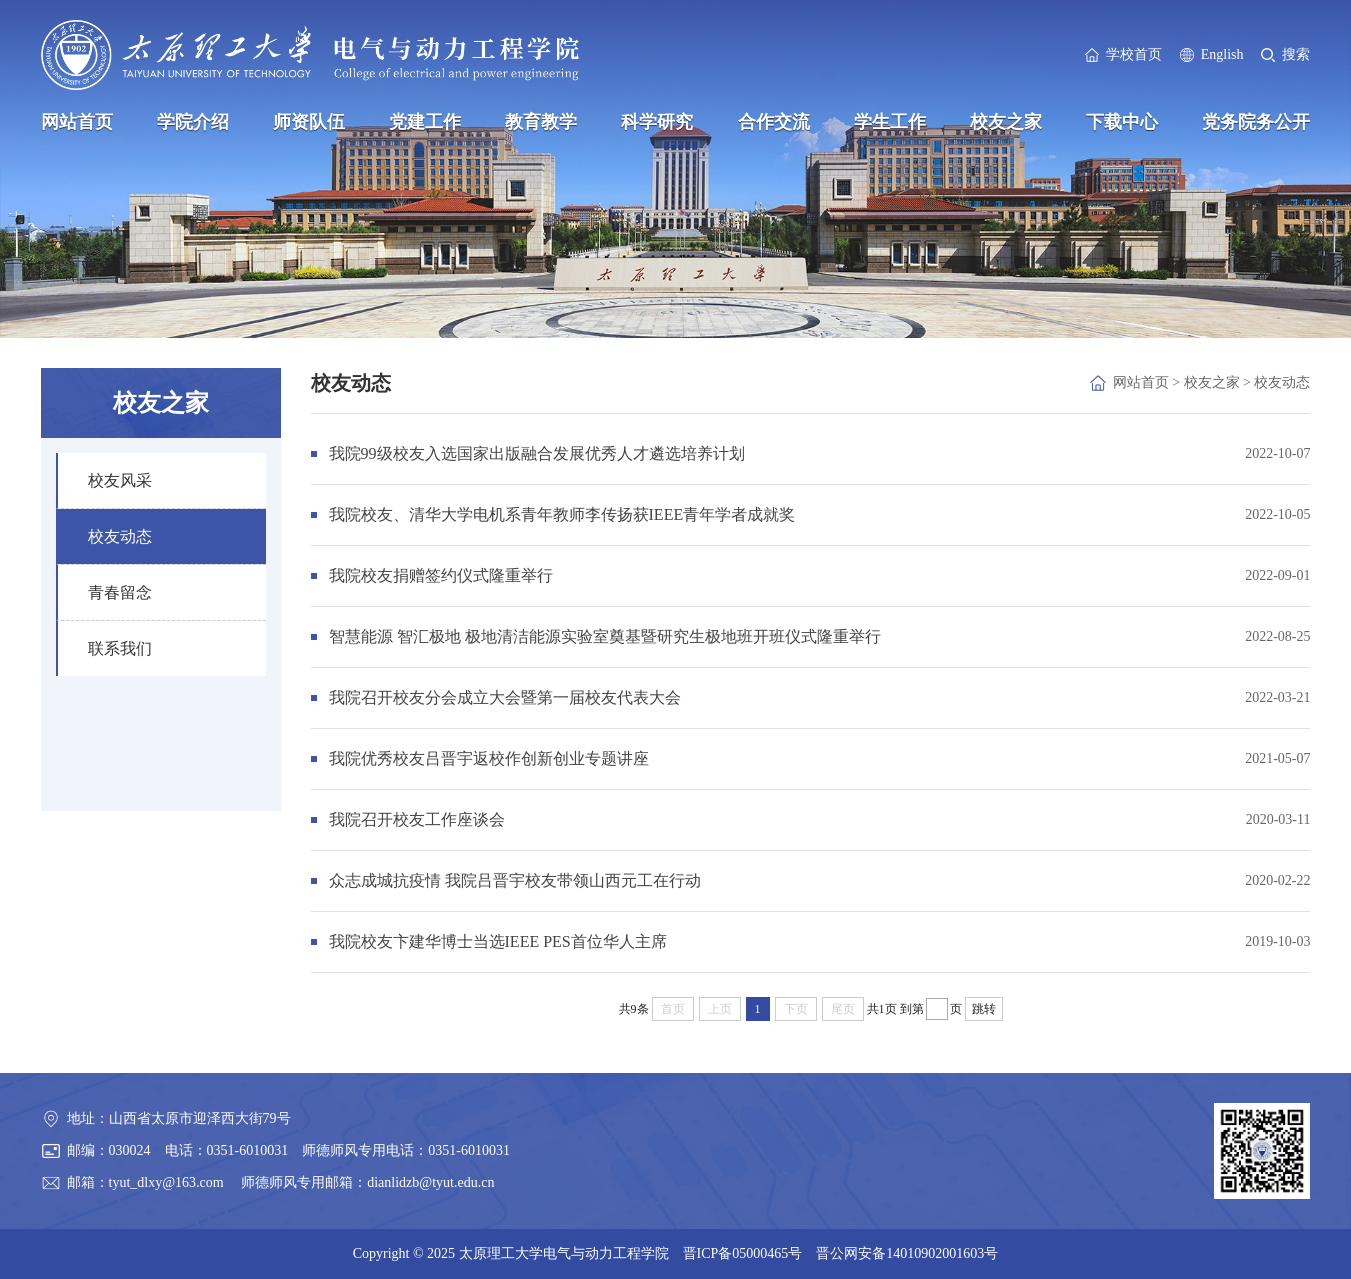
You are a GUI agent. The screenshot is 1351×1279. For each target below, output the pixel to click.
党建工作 (425, 122)
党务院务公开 (1256, 122)
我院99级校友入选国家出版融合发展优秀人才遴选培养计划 (537, 453)
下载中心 (1122, 122)
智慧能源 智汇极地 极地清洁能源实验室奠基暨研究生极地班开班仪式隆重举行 (605, 636)
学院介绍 (193, 122)
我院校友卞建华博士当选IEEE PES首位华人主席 (498, 941)
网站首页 (77, 122)
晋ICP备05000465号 (743, 1253)
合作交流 (774, 122)
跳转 (984, 1009)
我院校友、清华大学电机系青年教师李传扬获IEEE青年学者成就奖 (562, 514)
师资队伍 (309, 122)
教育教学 (541, 122)
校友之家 (1006, 122)
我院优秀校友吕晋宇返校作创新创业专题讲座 (489, 758)
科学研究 (657, 122)
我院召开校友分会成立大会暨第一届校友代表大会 (505, 697)
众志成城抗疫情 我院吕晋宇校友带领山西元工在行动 (515, 880)
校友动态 (1282, 382)
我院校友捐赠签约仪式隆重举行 (441, 575)
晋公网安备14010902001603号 (907, 1253)
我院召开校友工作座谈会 (417, 819)
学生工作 (890, 122)
